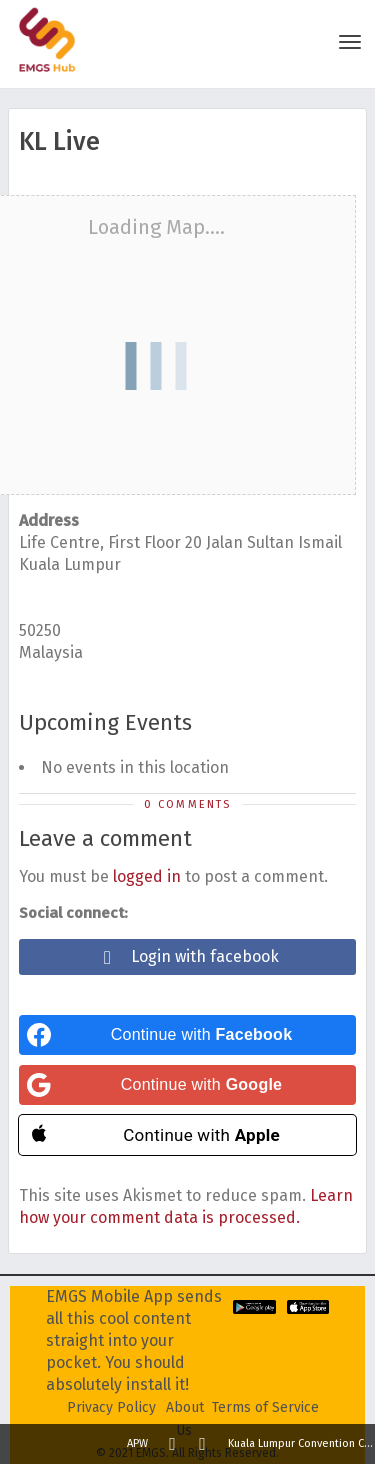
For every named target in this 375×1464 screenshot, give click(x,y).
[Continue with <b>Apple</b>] (187, 1135)
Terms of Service (265, 1407)
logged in (147, 876)
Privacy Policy (111, 1407)
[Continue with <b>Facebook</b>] (187, 1035)
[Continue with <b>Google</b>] (187, 1085)
